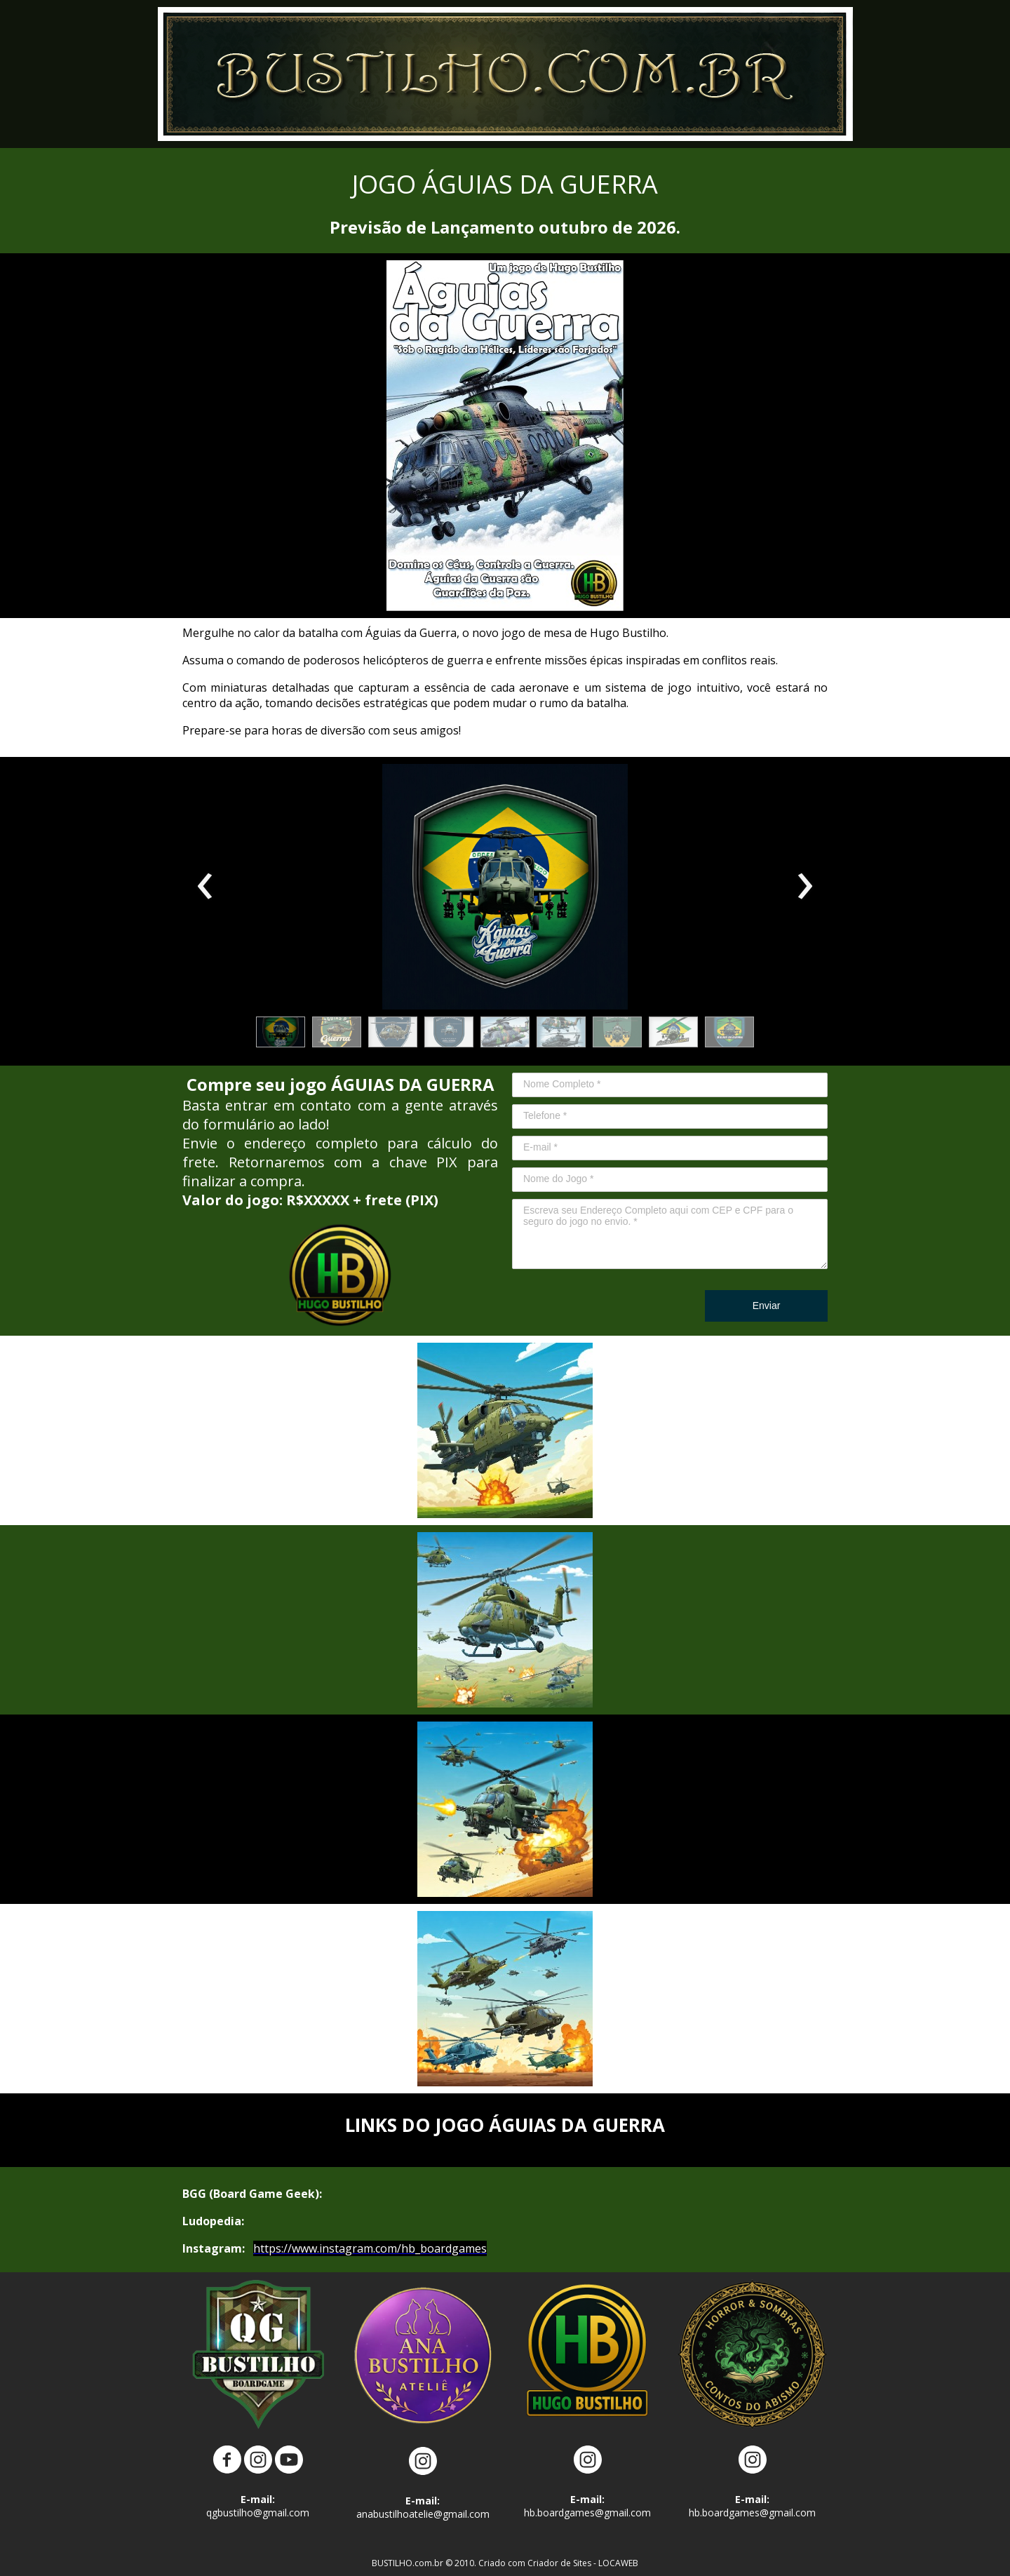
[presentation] (205, 886)
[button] (280, 1032)
